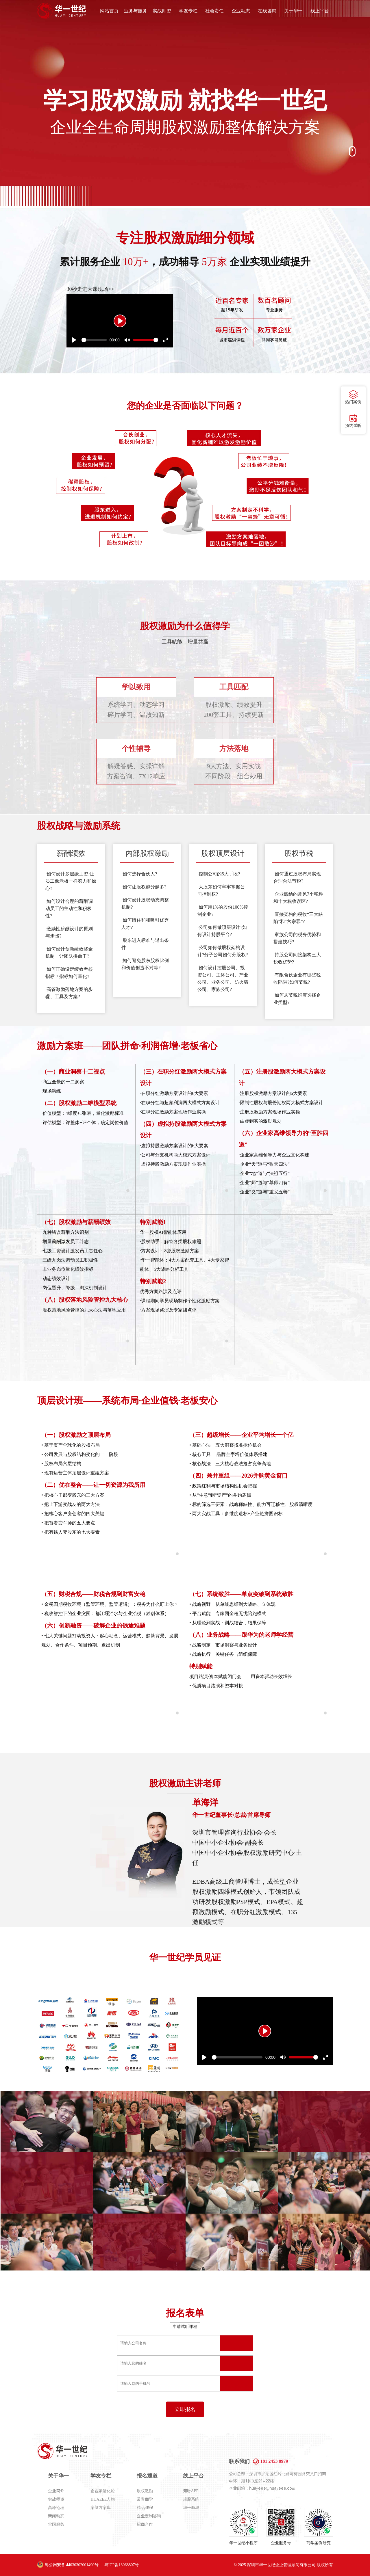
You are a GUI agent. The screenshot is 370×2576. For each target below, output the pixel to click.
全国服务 (56, 2524)
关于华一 (293, 10)
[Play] (120, 321)
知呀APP (191, 2491)
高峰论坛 (56, 2507)
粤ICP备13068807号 (121, 2565)
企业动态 (241, 10)
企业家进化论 (102, 2491)
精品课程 (145, 2507)
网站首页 (109, 10)
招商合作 (145, 2524)
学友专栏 (188, 10)
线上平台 (319, 10)
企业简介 (56, 2491)
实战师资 (162, 10)
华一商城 (191, 2507)
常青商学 (145, 2499)
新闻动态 (56, 2516)
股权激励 (145, 2491)
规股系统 (191, 2499)
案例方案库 (100, 2507)
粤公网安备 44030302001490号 (72, 2565)
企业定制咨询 (149, 2516)
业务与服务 (135, 10)
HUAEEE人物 (102, 2499)
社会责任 (214, 10)
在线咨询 (267, 10)
